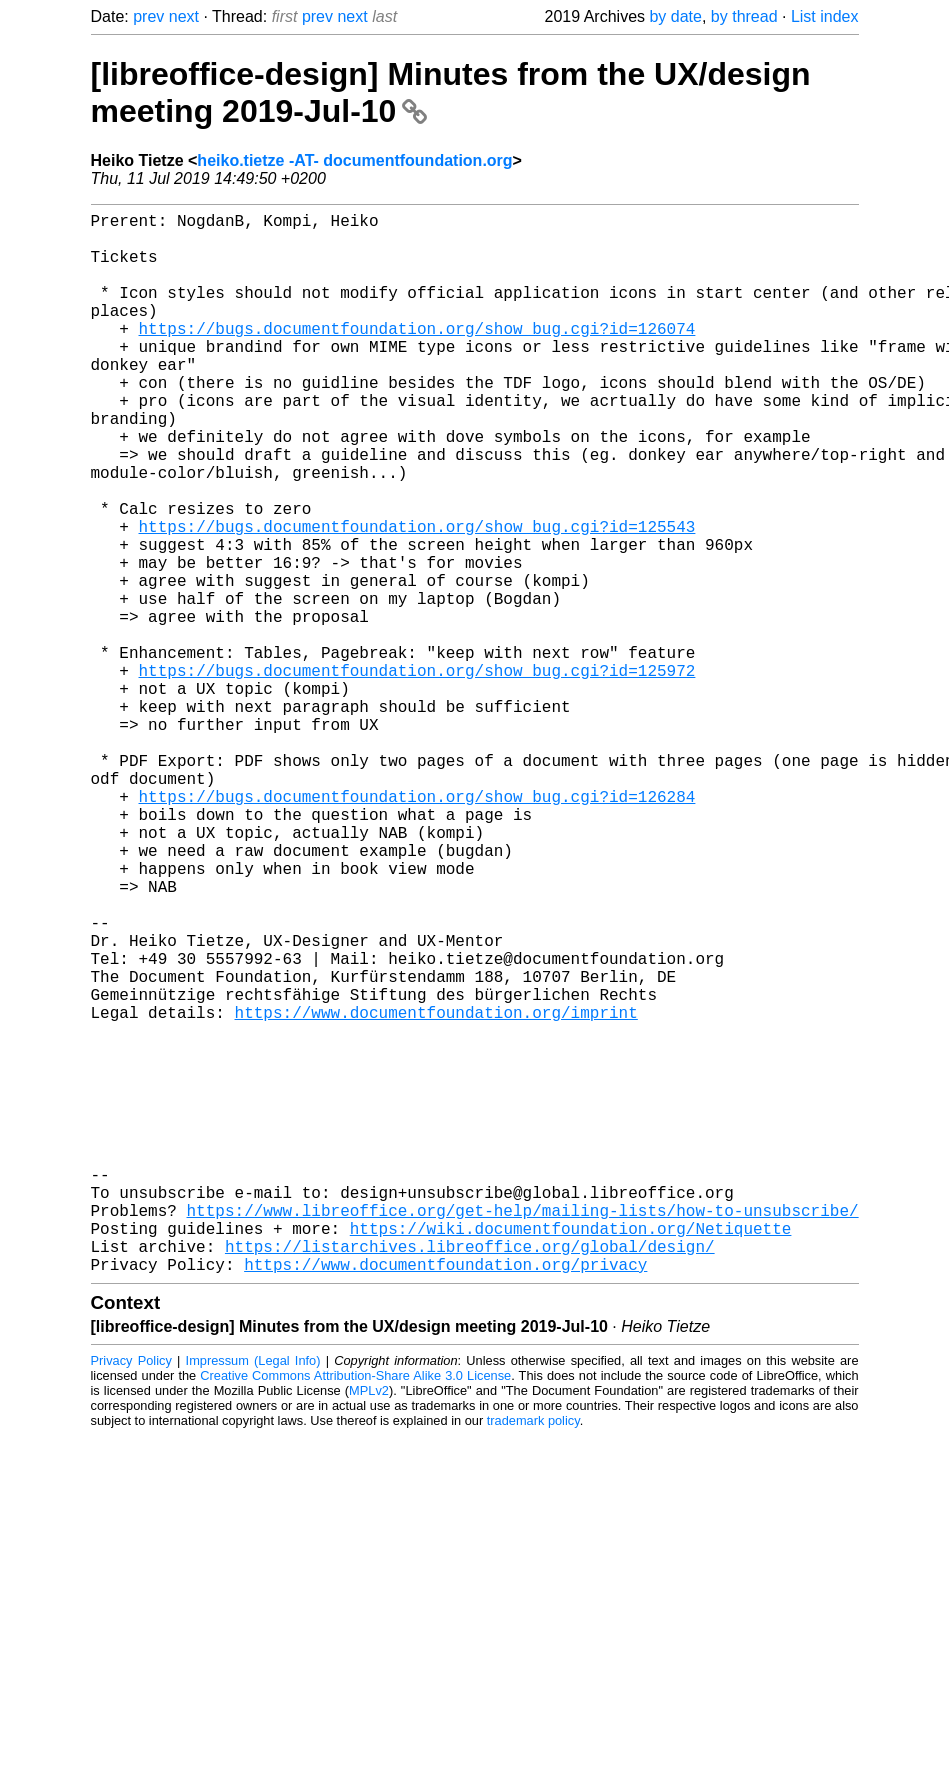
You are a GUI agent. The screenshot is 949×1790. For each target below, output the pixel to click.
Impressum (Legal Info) (253, 1596)
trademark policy (533, 1656)
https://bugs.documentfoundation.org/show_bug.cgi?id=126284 (417, 928)
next (184, 16)
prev (148, 16)
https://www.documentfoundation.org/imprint (436, 1192)
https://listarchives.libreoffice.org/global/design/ (470, 1478)
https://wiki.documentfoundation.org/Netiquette (571, 1456)
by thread (744, 16)
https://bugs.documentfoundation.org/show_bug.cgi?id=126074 (417, 356)
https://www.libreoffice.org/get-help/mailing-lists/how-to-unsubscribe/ (523, 1434)
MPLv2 (369, 1626)
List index (825, 16)
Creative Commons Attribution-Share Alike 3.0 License (355, 1611)
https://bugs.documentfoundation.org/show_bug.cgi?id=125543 (417, 598)
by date (675, 16)
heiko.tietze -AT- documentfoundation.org (354, 160)
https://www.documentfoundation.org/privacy (445, 1500)
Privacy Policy (131, 1596)
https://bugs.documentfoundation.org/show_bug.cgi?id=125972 (417, 774)
